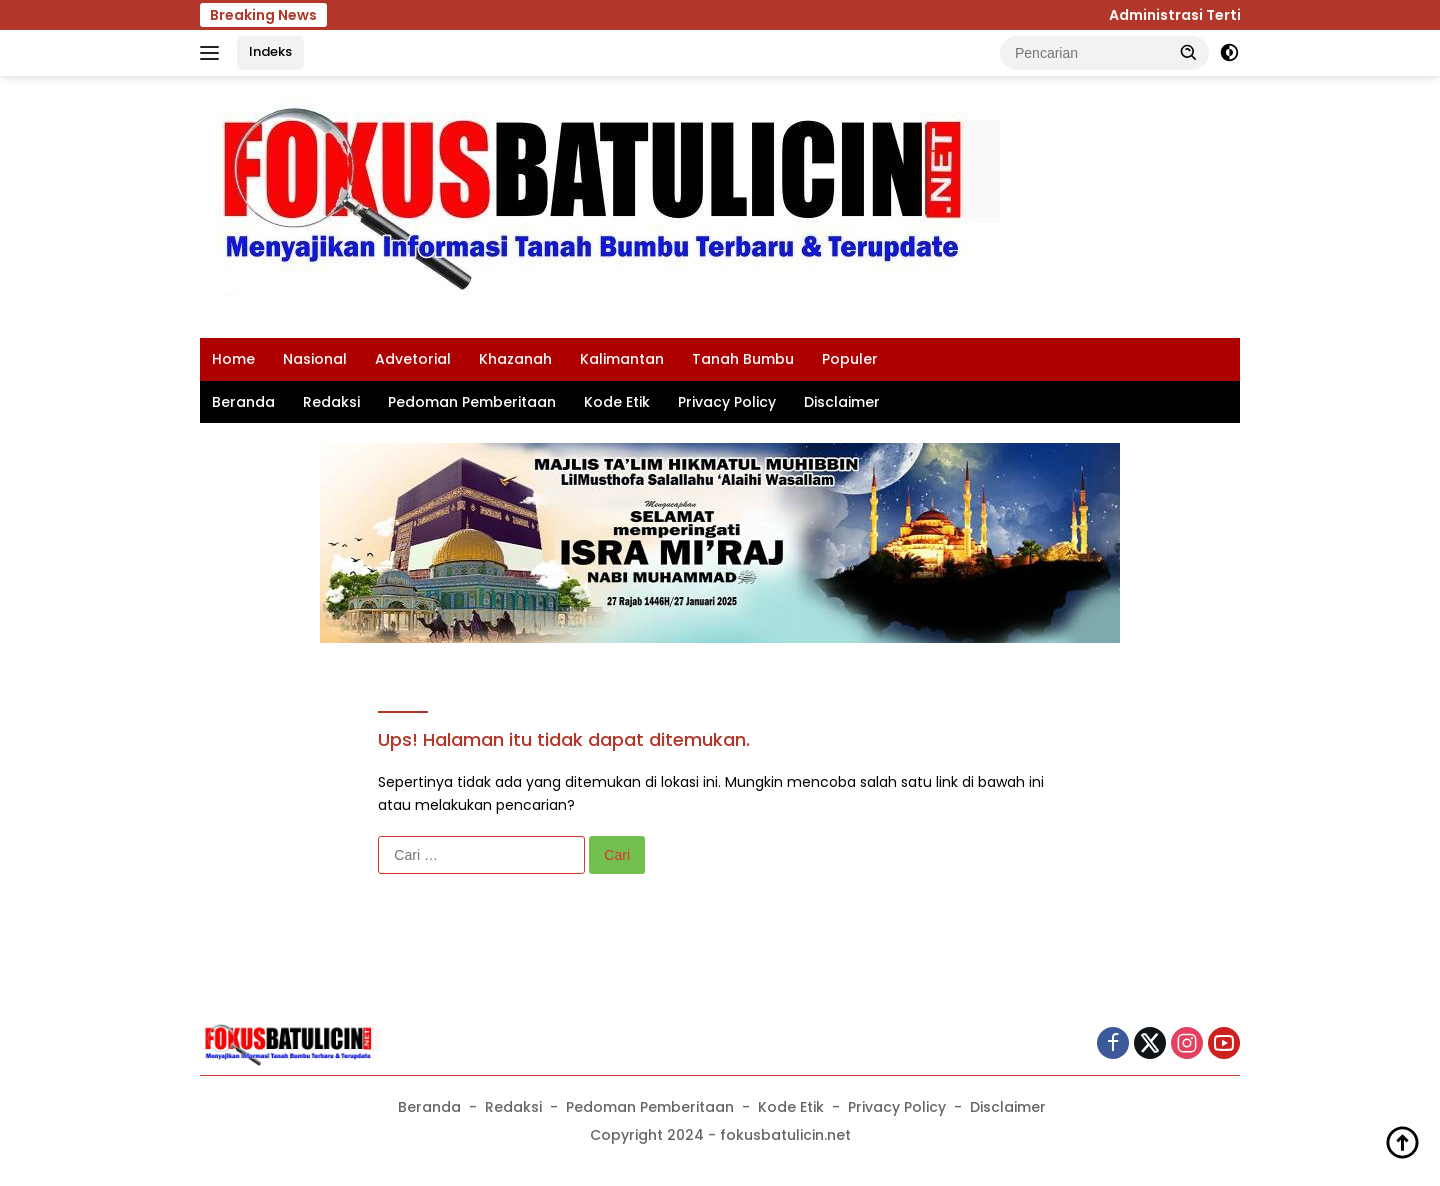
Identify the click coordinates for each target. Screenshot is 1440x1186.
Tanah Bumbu (743, 359)
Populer (850, 359)
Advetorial (413, 359)
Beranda (243, 402)
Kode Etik (617, 402)
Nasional (315, 359)
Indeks (270, 51)
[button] (1189, 52)
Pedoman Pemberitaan (472, 402)
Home (233, 359)
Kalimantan (622, 359)
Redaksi (331, 402)
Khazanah (515, 359)
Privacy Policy (727, 402)
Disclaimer (842, 402)
